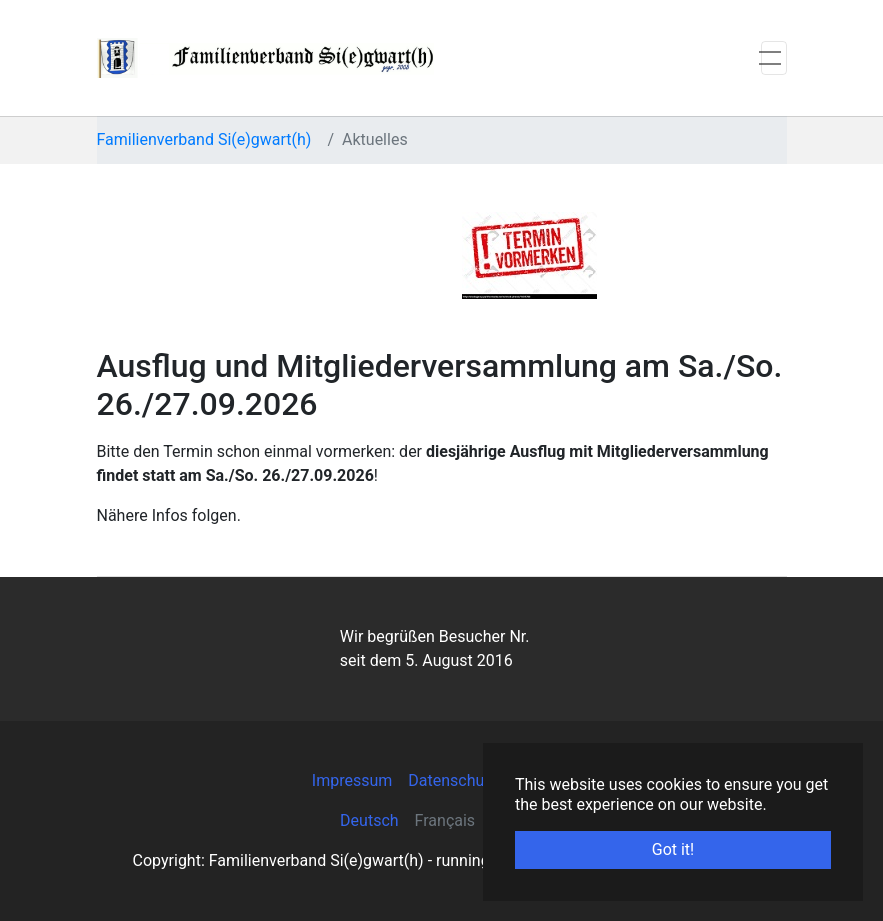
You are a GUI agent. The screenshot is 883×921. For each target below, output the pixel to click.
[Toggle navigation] (774, 58)
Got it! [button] (673, 849)
